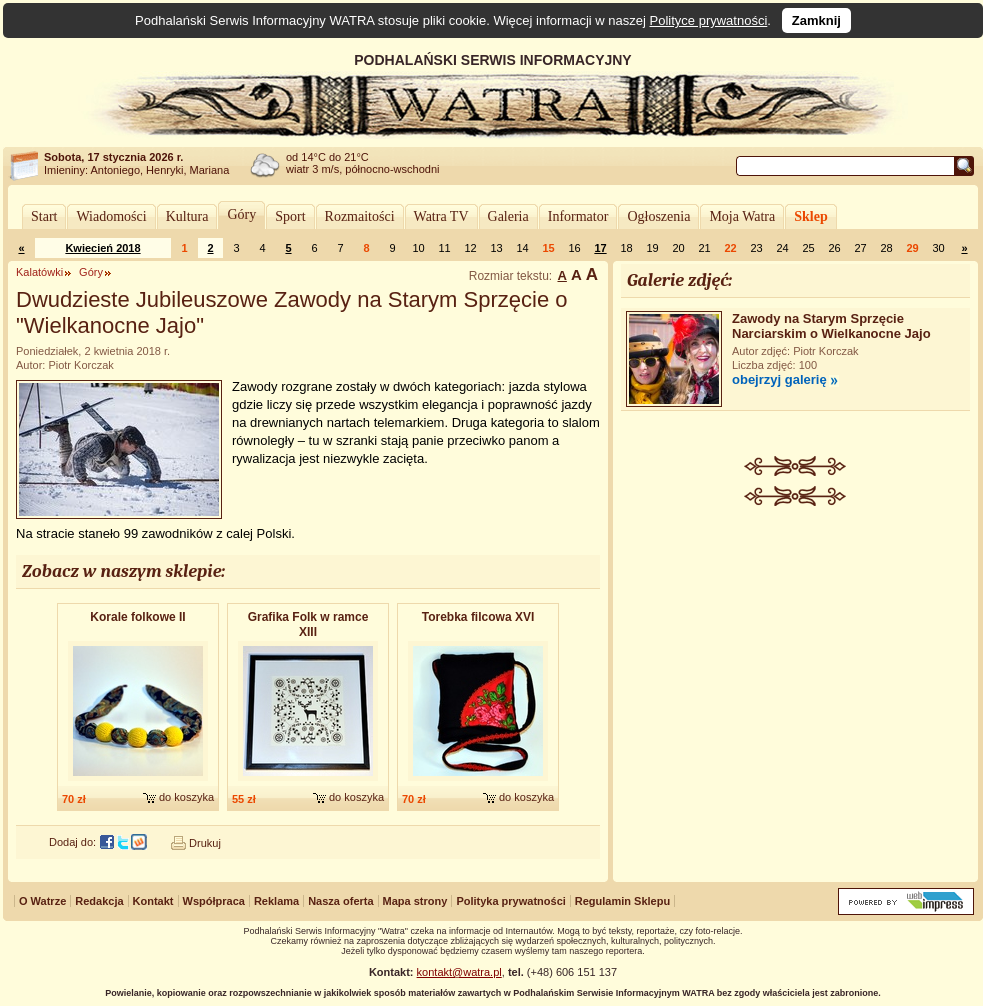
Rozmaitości (360, 216)
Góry (241, 214)
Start (44, 216)
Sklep (810, 216)
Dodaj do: (72, 842)
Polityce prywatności (709, 20)
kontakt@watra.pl (459, 972)
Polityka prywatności (510, 901)
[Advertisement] (796, 656)
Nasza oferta (340, 901)
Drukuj (205, 843)
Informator (578, 216)
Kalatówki (39, 272)
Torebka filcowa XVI (478, 617)
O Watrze (42, 901)
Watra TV (441, 216)
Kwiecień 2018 (102, 248)
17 (600, 248)
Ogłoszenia (658, 216)
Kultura (187, 216)
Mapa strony (415, 901)
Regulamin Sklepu (622, 901)
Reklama (276, 901)
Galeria (508, 216)
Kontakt (153, 901)
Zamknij (816, 20)
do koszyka (186, 797)
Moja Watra (742, 216)
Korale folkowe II (137, 617)
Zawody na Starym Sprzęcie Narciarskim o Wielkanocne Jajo (831, 326)
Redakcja (99, 901)
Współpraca (214, 901)
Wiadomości (111, 216)
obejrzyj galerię (779, 379)
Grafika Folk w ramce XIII (308, 624)
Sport (290, 216)
